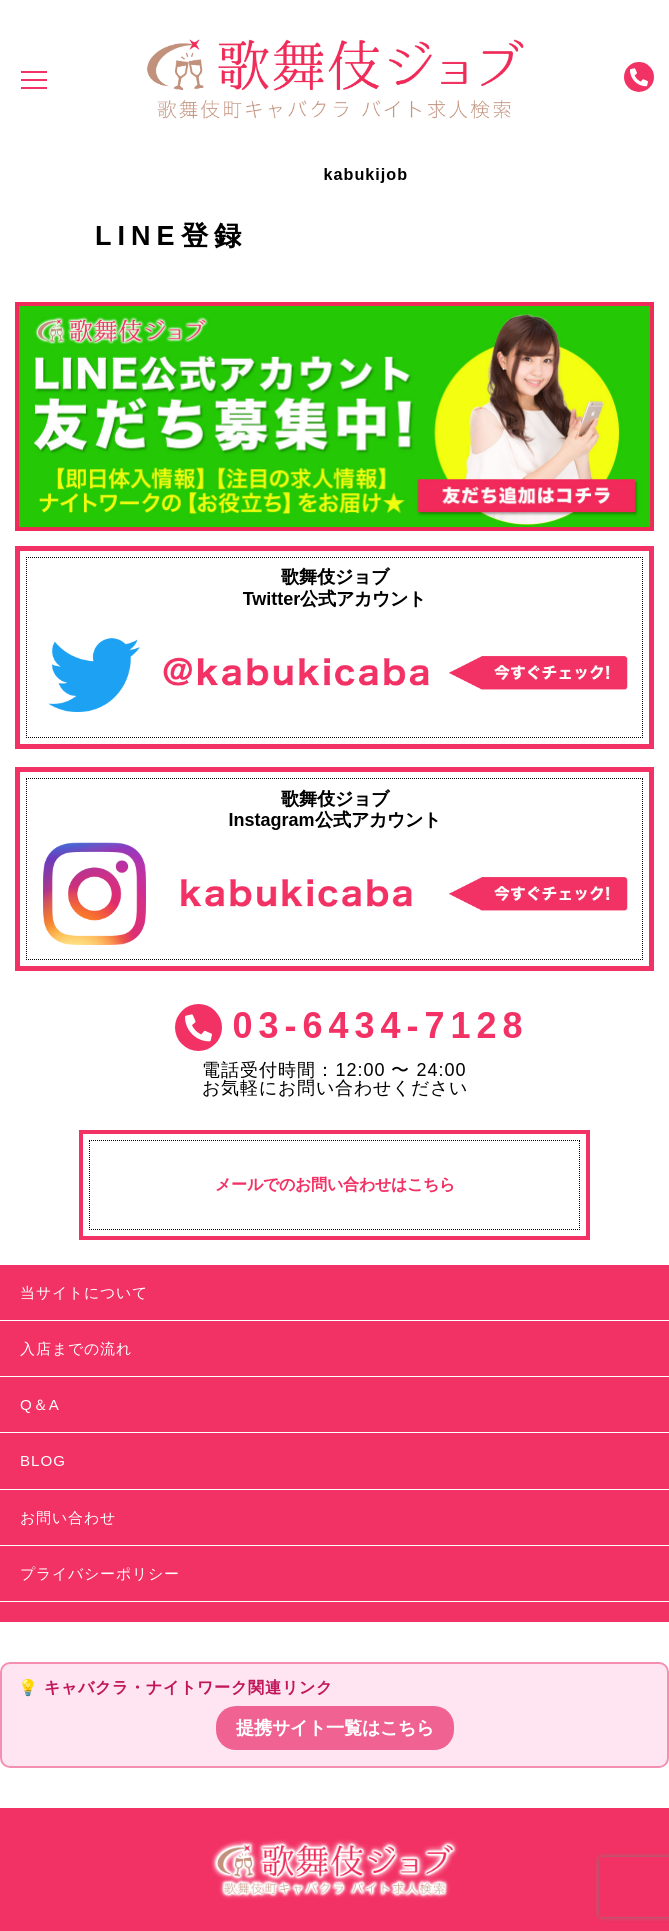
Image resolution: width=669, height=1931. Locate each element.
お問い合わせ (68, 1517)
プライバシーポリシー (100, 1573)
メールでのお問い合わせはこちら (335, 1184)
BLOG (43, 1460)
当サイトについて (84, 1292)
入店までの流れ (76, 1348)
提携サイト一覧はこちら (335, 1728)
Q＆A (40, 1404)
